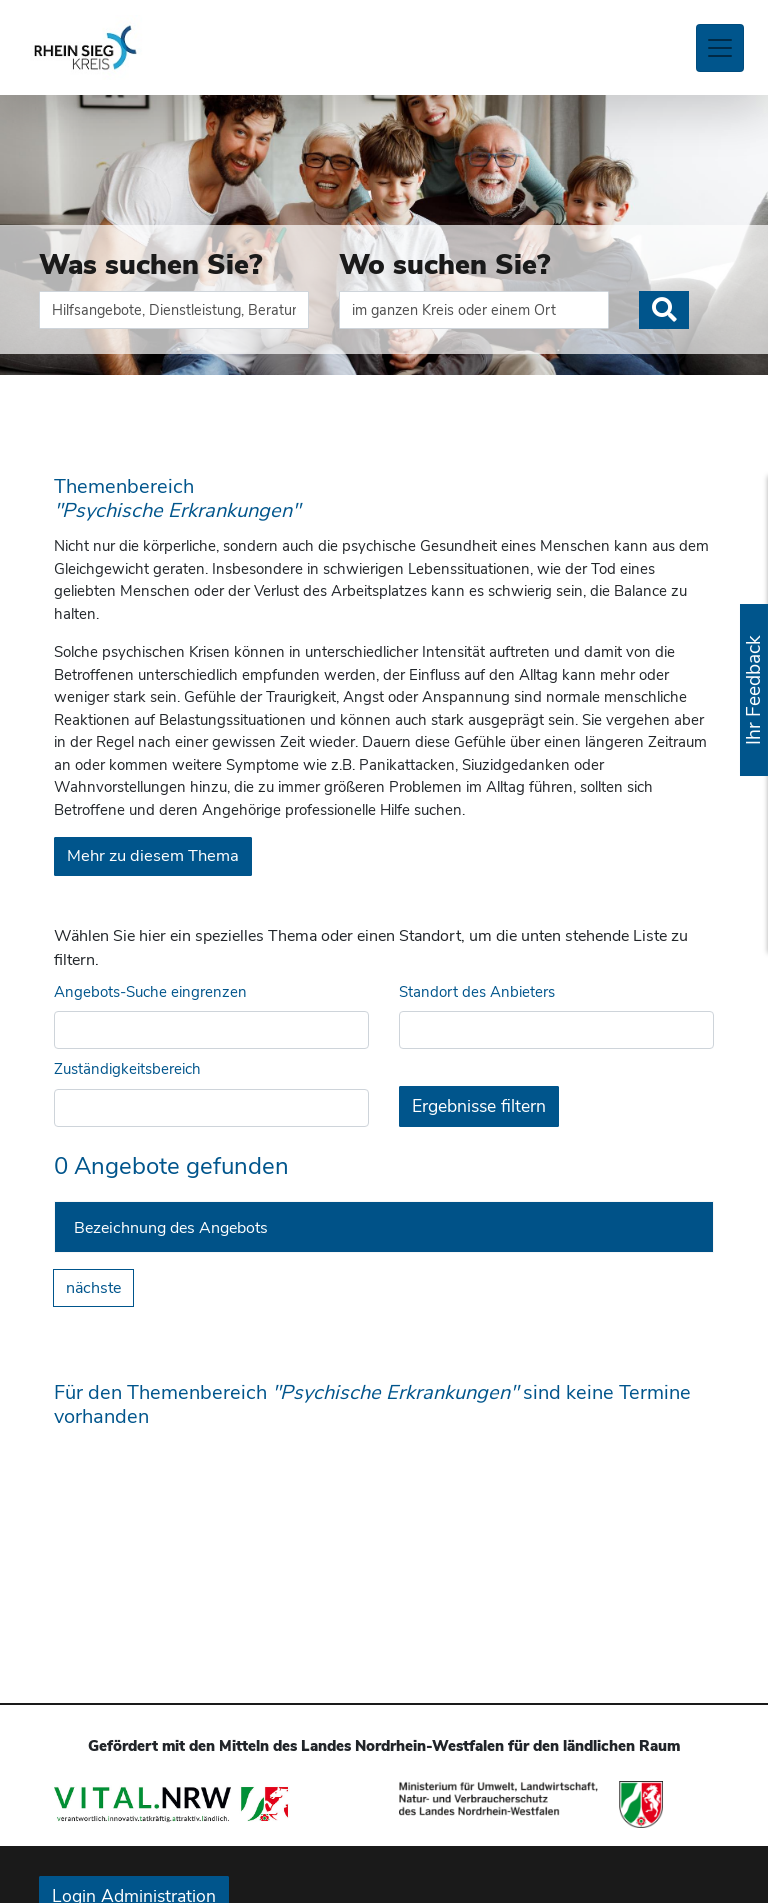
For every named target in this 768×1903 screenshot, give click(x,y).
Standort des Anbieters (477, 992)
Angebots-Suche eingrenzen (150, 992)
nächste (93, 1288)
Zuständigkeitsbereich (127, 1069)
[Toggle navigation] (720, 48)
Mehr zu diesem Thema (153, 855)
